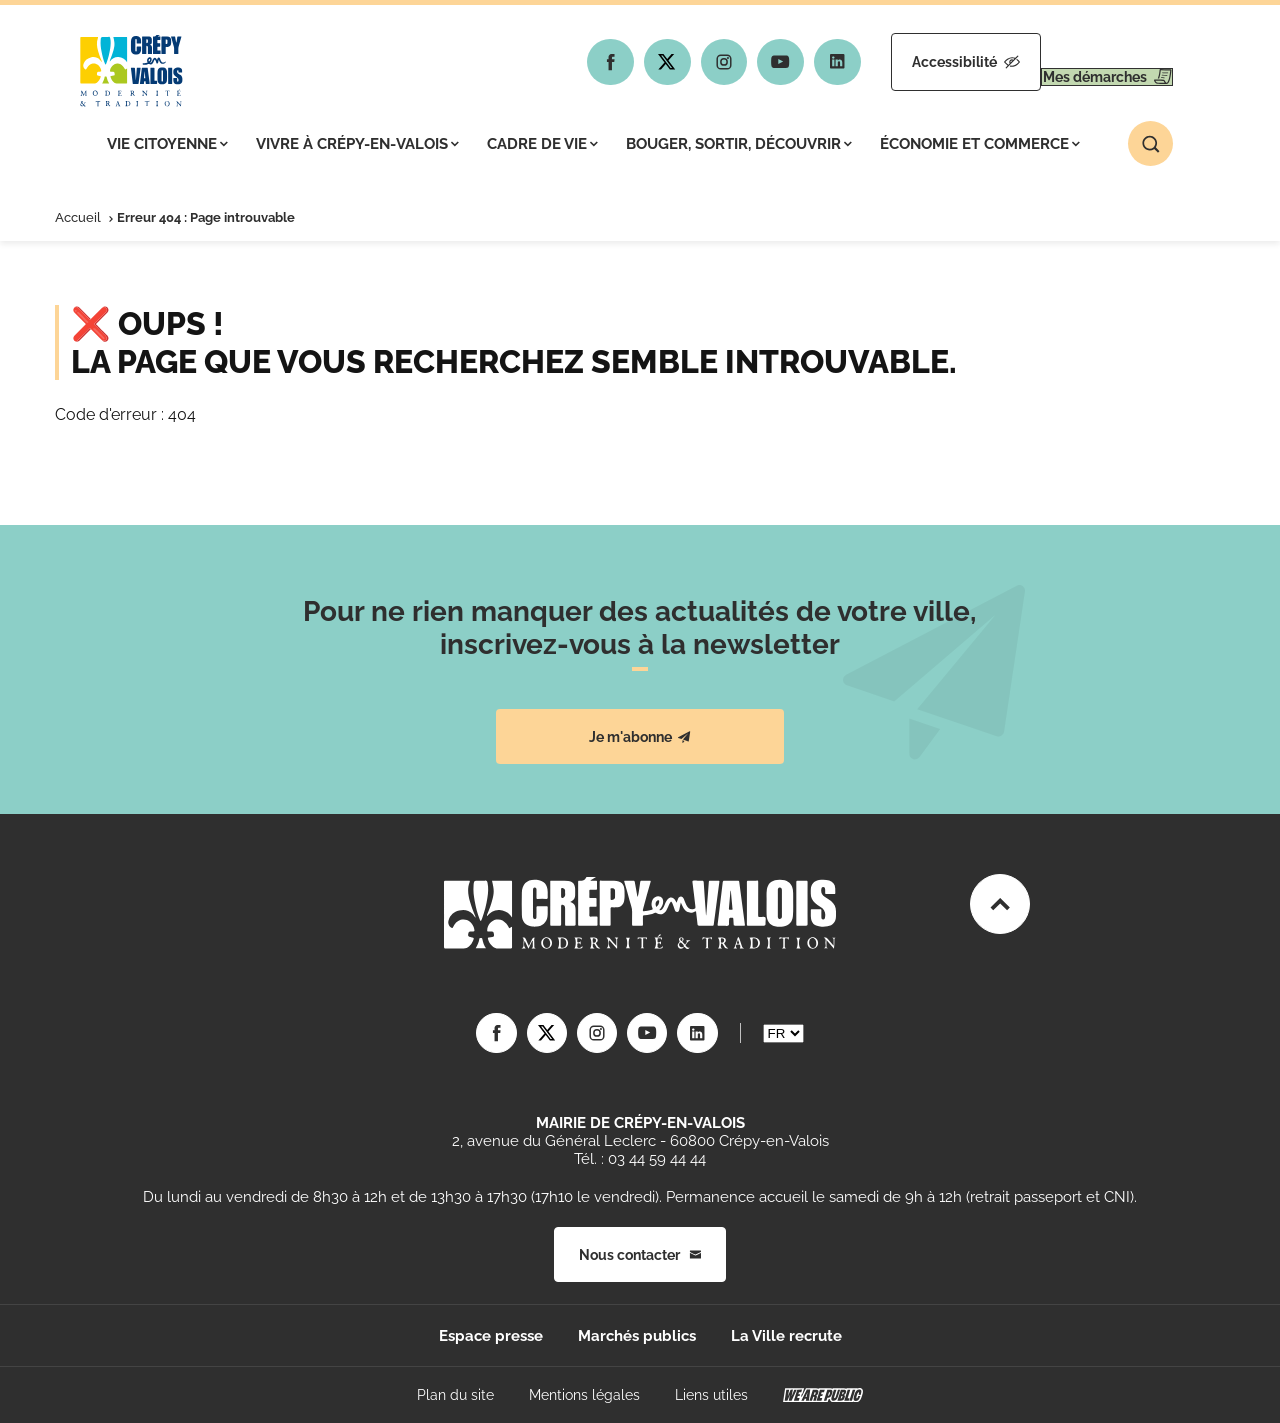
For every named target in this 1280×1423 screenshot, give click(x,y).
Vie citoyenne (167, 144)
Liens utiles (711, 1395)
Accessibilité (907, 62)
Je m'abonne (640, 737)
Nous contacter (640, 1255)
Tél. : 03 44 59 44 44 (640, 1159)
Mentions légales (584, 1395)
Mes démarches (1087, 62)
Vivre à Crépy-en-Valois (357, 144)
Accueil (78, 217)
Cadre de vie (542, 144)
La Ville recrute (786, 1336)
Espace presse (491, 1336)
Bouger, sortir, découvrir (739, 144)
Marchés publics (637, 1336)
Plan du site (455, 1395)
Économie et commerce (980, 144)
